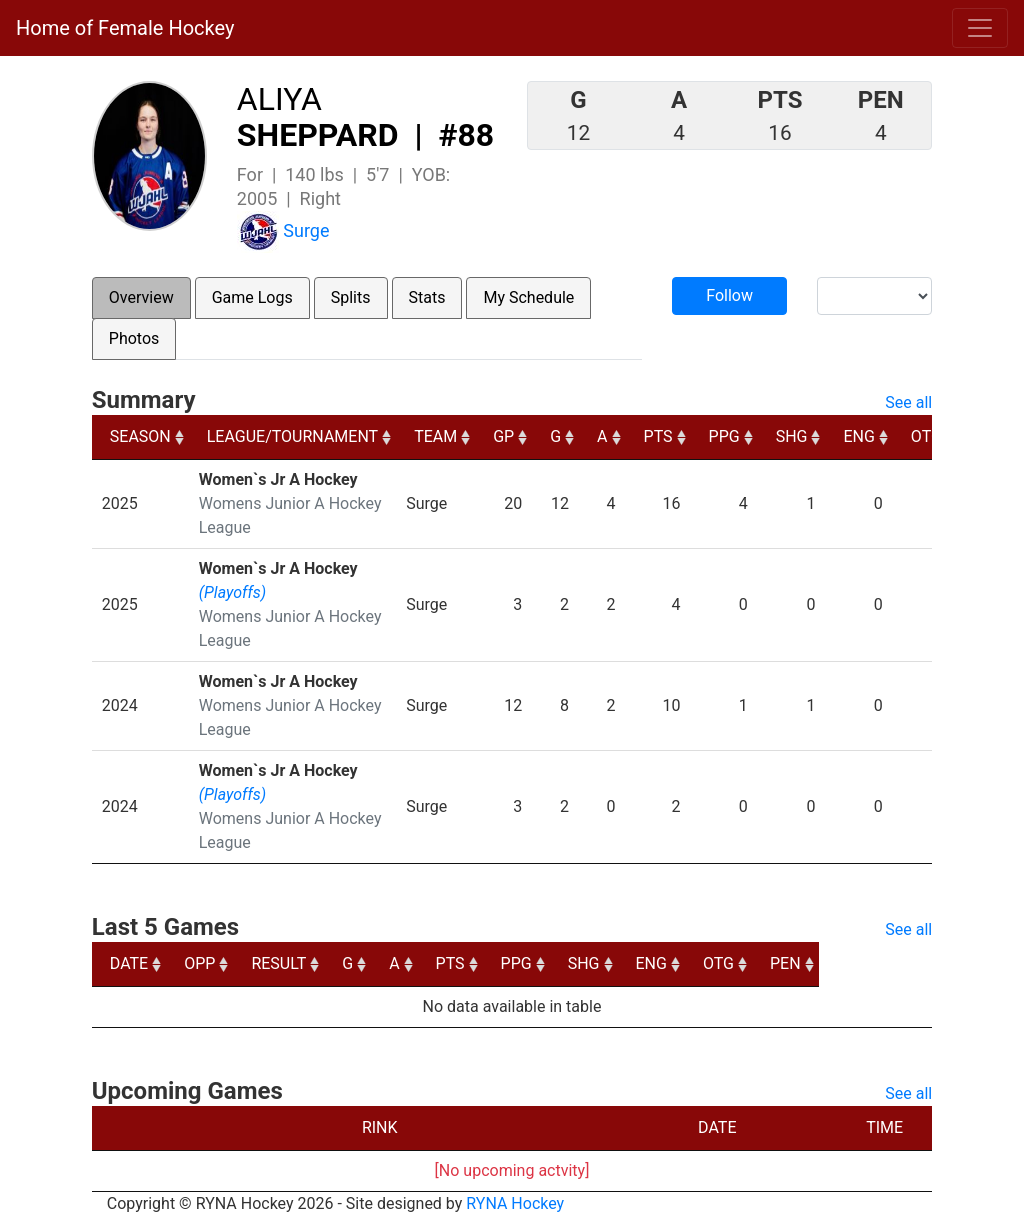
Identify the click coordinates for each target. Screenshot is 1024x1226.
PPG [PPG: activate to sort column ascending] (724, 436)
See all (908, 402)
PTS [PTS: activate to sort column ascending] (658, 436)
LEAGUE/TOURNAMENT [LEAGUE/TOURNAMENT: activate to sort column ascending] (292, 436)
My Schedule (528, 297)
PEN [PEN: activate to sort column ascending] (899, 963)
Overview (141, 297)
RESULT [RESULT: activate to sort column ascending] (314, 963)
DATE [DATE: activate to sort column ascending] (129, 963)
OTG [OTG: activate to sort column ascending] (926, 436)
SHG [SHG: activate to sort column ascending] (792, 436)
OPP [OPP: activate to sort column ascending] (210, 963)
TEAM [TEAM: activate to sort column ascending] (435, 436)
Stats (427, 297)
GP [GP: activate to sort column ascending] (503, 436)
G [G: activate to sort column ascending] (555, 436)
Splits (351, 297)
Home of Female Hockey (125, 28)
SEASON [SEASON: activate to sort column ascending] (140, 436)
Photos (134, 338)
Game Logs (252, 297)
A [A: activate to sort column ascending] (602, 436)
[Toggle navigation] (980, 28)
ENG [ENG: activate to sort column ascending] (858, 436)
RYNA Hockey (515, 1203)
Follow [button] (729, 295)
